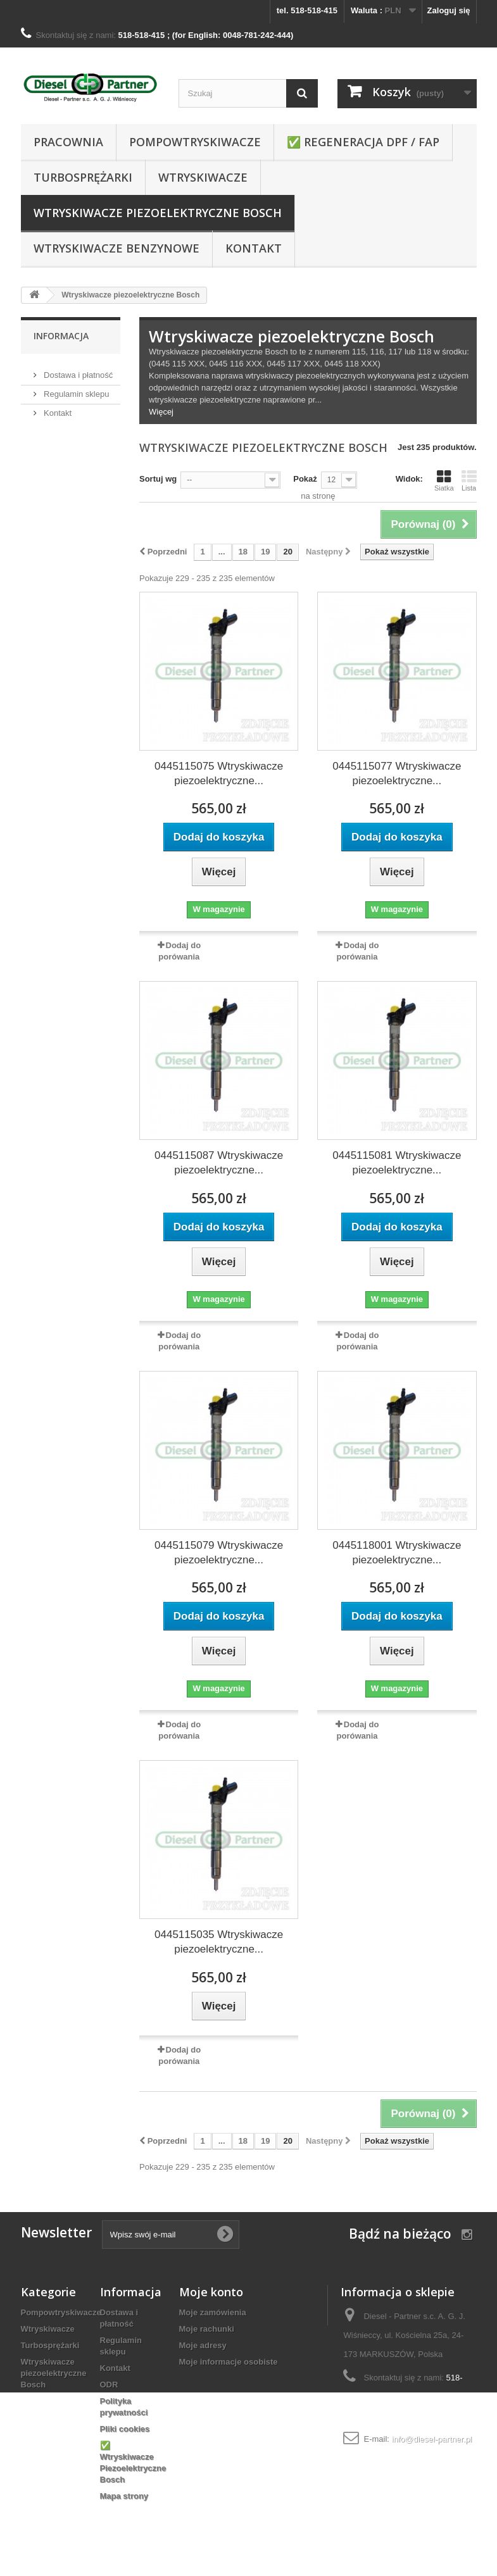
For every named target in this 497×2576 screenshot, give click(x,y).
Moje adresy (203, 2345)
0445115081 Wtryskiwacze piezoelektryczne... (396, 1162)
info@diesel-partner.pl (432, 2439)
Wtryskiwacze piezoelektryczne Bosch (158, 212)
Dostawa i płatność (77, 370)
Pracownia (68, 141)
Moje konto (211, 2291)
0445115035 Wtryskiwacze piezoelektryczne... (218, 1942)
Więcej (161, 411)
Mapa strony (124, 2496)
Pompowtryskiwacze (195, 141)
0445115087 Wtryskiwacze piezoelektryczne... (218, 1162)
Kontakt (253, 248)
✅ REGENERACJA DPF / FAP (363, 141)
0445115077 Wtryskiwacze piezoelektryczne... (396, 773)
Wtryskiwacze (203, 177)
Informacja (61, 336)
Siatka (444, 480)
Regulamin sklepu (76, 389)
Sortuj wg (158, 479)
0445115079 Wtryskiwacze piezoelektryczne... (218, 1552)
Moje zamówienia (212, 2312)
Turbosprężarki (83, 177)
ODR (109, 2384)
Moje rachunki (206, 2329)
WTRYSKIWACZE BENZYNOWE (116, 248)
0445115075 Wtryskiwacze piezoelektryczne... (218, 773)
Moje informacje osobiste (228, 2362)
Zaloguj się (448, 10)
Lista (469, 480)
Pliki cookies (125, 2429)
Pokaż (305, 479)
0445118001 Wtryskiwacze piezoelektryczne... (396, 1552)
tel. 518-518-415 (307, 10)
